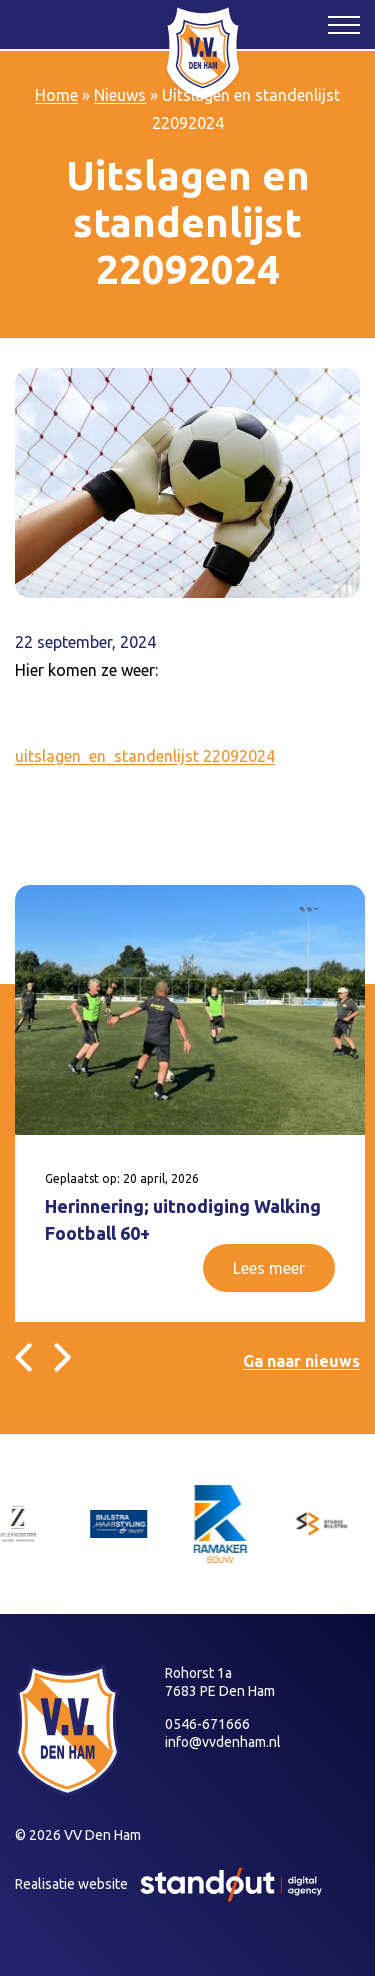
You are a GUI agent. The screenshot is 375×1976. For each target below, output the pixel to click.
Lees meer (269, 1268)
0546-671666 (207, 1724)
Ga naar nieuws (301, 1361)
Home (56, 95)
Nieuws (120, 95)
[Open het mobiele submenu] (344, 24)
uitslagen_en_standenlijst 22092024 (145, 756)
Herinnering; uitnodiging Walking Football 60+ (183, 1219)
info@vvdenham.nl (223, 1742)
